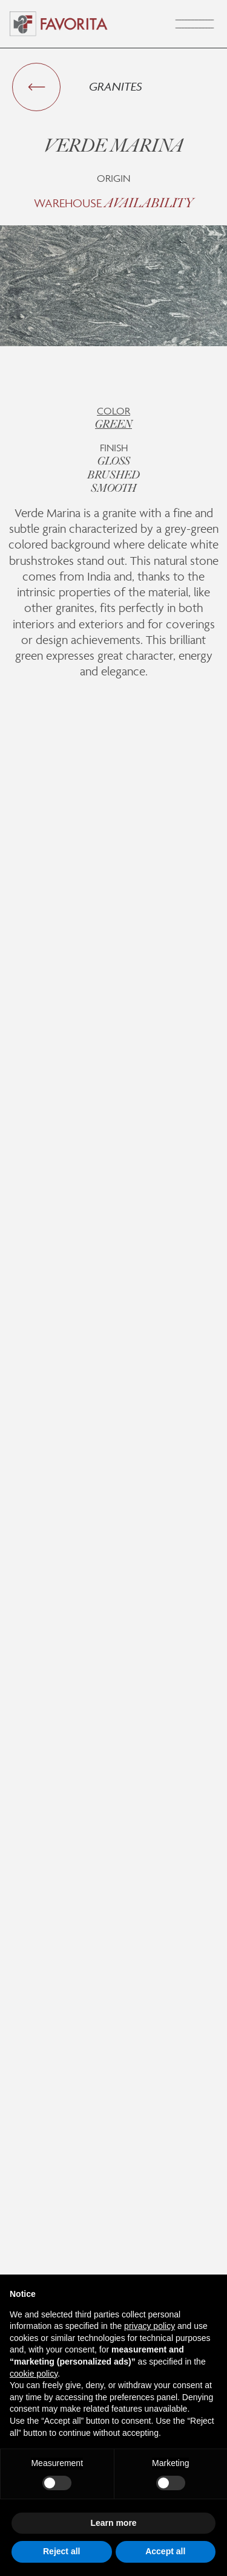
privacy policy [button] (149, 2326)
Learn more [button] (113, 2523)
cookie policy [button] (34, 2373)
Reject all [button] (61, 2551)
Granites (115, 86)
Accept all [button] (165, 2551)
